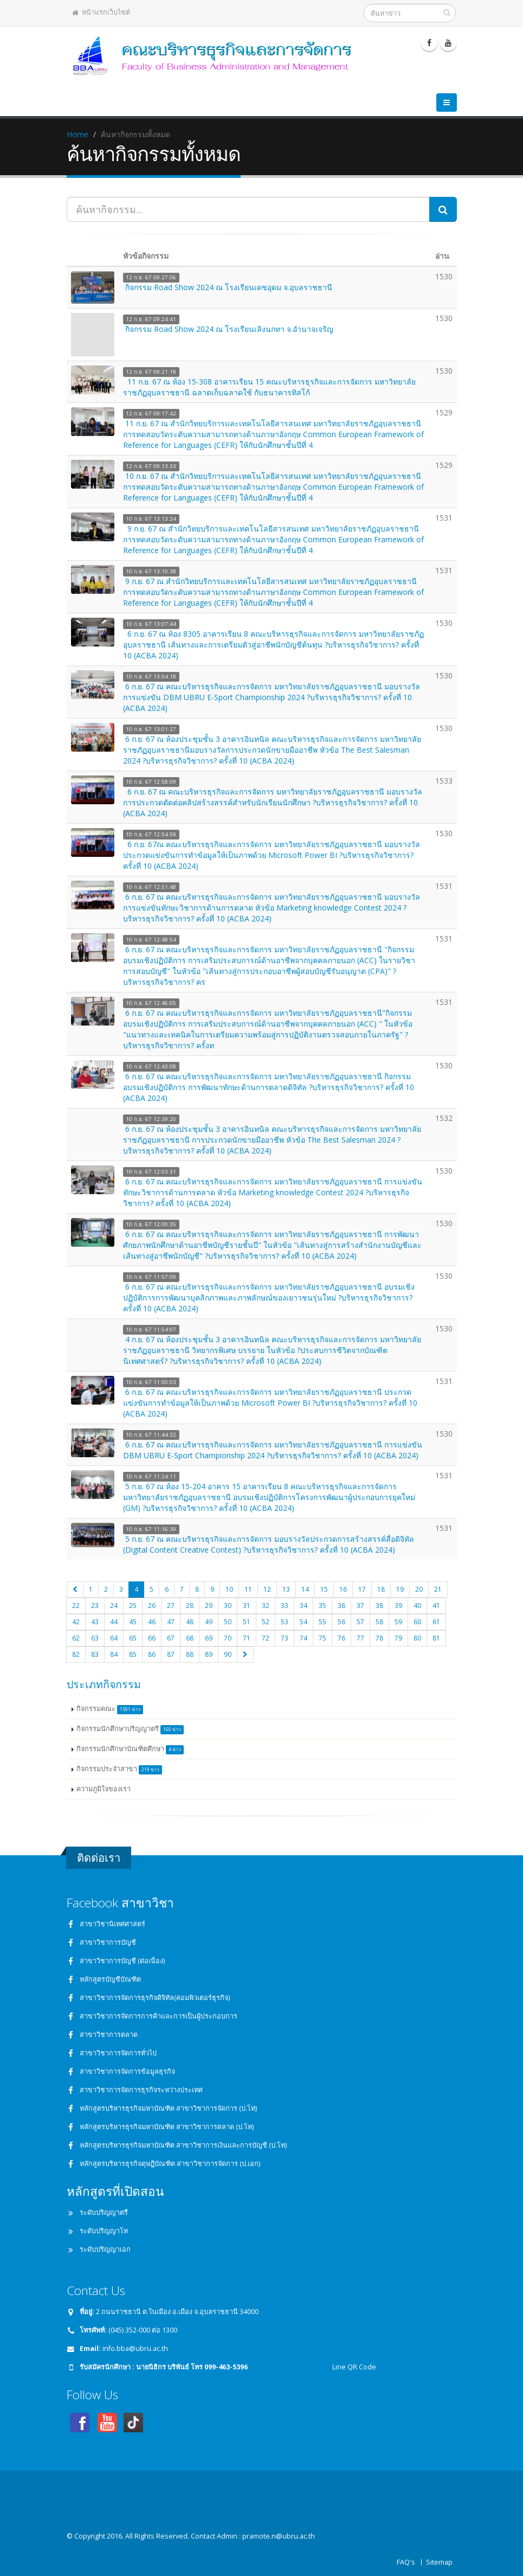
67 (171, 1638)
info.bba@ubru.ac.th (135, 2348)
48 (189, 1621)
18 (381, 1589)
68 (189, 1638)
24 (114, 1605)
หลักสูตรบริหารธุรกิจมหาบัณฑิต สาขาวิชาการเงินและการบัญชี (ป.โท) (183, 2145)
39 (398, 1605)
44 (114, 1621)
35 (322, 1605)
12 (267, 1589)
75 (322, 1638)
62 (76, 1638)
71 (246, 1638)
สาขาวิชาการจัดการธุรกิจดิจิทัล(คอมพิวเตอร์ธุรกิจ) (155, 1997)
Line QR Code (353, 2367)
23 (95, 1605)
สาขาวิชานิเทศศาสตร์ (112, 1923)
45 (133, 1621)
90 (227, 1654)
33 (284, 1605)
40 (417, 1605)
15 (324, 1589)
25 (133, 1605)
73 (284, 1638)
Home (77, 134)
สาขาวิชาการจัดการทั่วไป (118, 2053)
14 (305, 1589)
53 (284, 1621)
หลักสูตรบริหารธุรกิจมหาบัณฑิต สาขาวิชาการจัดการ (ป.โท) (168, 2108)
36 (341, 1605)
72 (265, 1638)
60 (417, 1621)
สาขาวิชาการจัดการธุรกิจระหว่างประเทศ (141, 2089)
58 (379, 1621)
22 (76, 1605)
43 (95, 1621)
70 (227, 1638)
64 (114, 1638)
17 (362, 1589)
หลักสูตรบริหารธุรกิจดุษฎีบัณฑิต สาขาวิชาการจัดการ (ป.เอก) (170, 2163)
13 (286, 1589)
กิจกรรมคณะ (110, 1709)
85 (133, 1654)
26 (152, 1605)
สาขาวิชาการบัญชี (108, 1942)
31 (246, 1605)
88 (189, 1654)
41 (436, 1605)
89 (208, 1654)
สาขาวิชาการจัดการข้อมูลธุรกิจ (127, 2071)
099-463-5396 (226, 2367)
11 (248, 1589)
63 (95, 1638)
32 (265, 1605)
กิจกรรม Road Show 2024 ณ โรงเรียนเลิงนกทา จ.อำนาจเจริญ (229, 329)
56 (341, 1621)
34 (303, 1605)
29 (208, 1605)
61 (436, 1621)
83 (95, 1654)
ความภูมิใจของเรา (103, 1788)
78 (379, 1638)
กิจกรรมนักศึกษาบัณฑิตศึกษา (130, 1749)
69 (208, 1638)
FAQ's (406, 2562)
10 (229, 1589)
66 (152, 1638)
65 (133, 1638)
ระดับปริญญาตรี (104, 2212)
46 (152, 1621)
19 (400, 1589)
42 (76, 1621)
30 (227, 1605)
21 (438, 1589)
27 (171, 1605)
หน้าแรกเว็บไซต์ (101, 12)
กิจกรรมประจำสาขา (119, 1769)
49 (208, 1621)
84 (114, 1654)
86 (152, 1654)
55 (322, 1621)
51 (246, 1621)
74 (303, 1638)
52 (265, 1621)
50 (227, 1621)
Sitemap (439, 2562)
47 (171, 1621)
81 (436, 1638)
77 (360, 1638)
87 (171, 1654)
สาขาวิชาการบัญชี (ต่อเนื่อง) (122, 1960)
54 (303, 1621)
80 (417, 1638)
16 (343, 1589)
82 (76, 1654)
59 (398, 1621)
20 (419, 1589)
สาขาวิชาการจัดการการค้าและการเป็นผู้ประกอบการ (158, 2016)
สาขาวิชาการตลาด (109, 2034)
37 (360, 1605)
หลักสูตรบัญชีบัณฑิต (110, 1979)
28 (189, 1605)
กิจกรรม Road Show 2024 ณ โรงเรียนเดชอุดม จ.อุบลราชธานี (228, 287)
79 (398, 1638)
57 (360, 1621)
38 (379, 1605)
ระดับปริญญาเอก (105, 2249)
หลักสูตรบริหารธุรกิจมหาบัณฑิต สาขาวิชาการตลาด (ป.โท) (167, 2126)
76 (341, 1638)
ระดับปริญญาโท (104, 2230)
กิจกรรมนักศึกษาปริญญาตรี (130, 1729)
